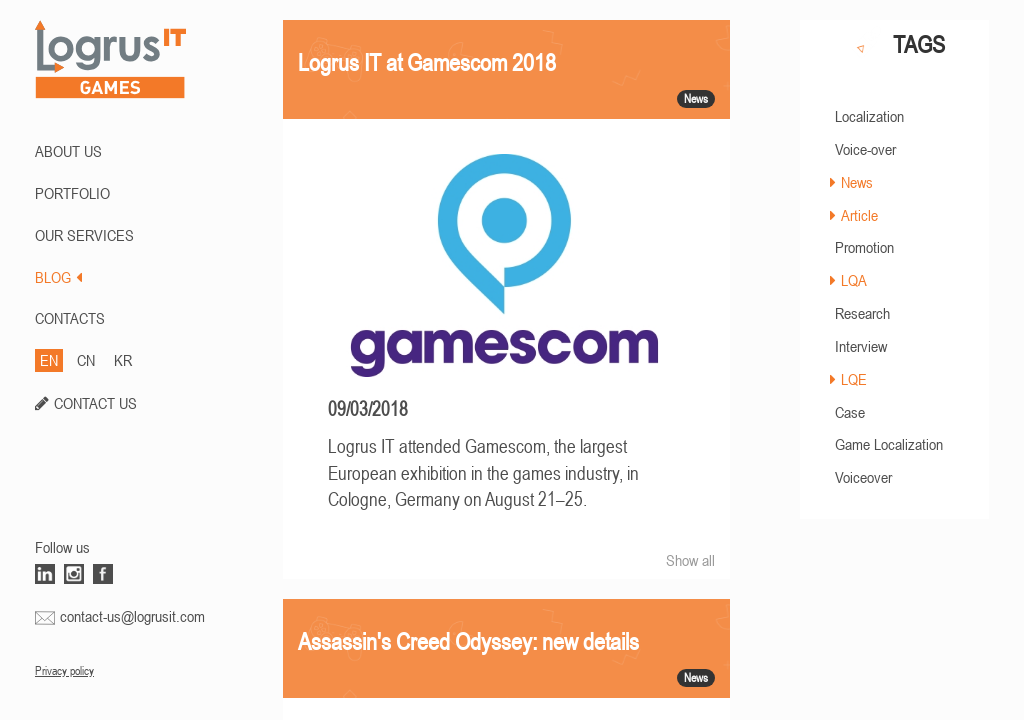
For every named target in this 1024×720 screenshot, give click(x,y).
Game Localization (889, 444)
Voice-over (865, 149)
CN (86, 360)
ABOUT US (68, 151)
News (857, 182)
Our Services (84, 235)
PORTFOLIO (72, 193)
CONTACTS (70, 318)
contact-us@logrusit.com (132, 616)
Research (862, 313)
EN (49, 360)
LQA (854, 280)
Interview (861, 346)
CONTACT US (95, 403)
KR (123, 360)
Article (859, 215)
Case (850, 412)
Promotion (864, 247)
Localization (869, 116)
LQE (854, 379)
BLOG (58, 277)
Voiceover (863, 477)
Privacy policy (64, 671)
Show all (690, 560)
